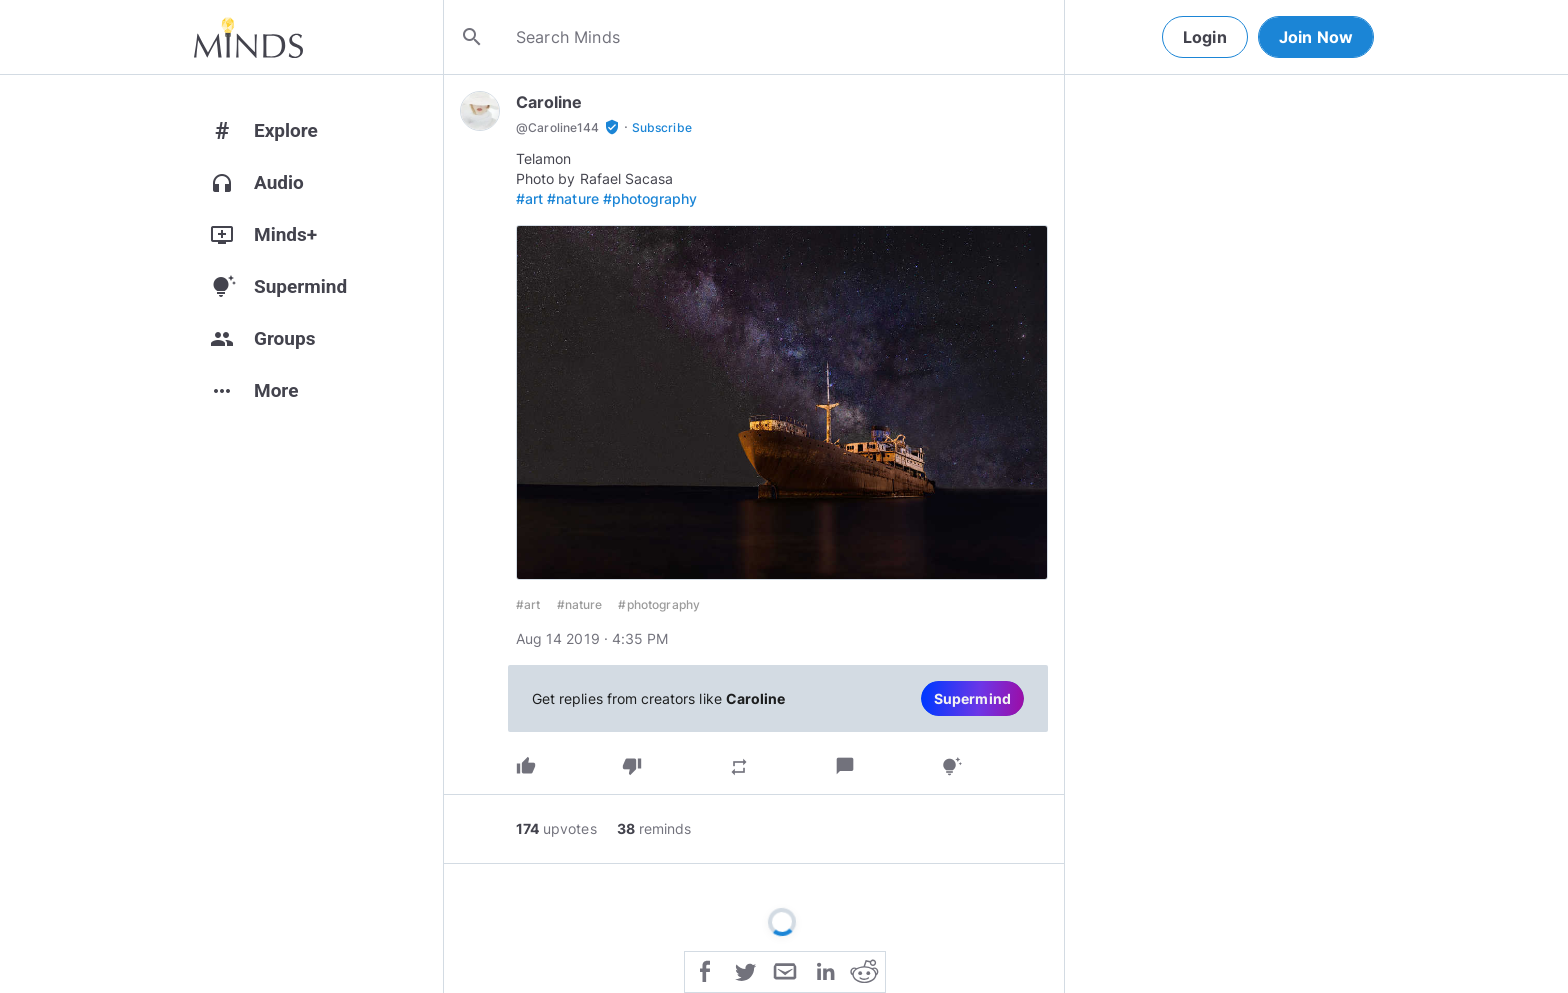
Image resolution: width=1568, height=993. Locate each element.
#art (529, 198)
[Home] (248, 37)
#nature (572, 198)
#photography (650, 198)
